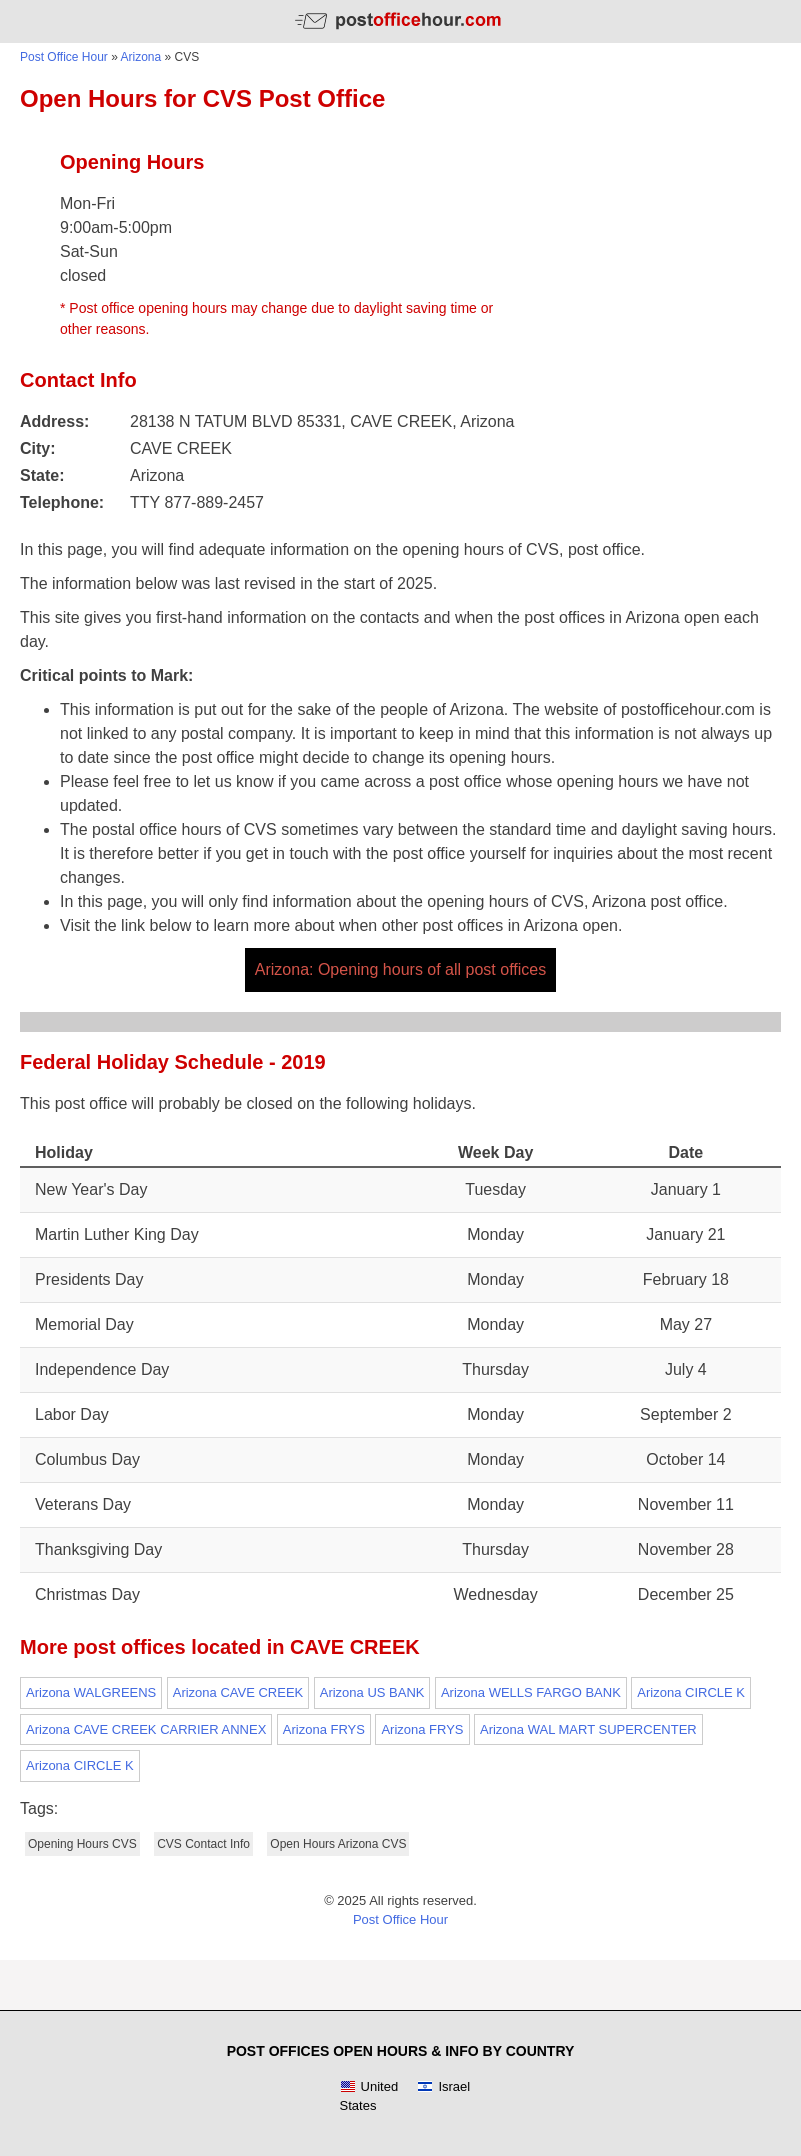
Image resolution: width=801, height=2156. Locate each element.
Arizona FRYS (324, 1729)
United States (369, 2096)
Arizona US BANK (372, 1692)
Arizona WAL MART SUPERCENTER (588, 1729)
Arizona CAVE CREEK (238, 1692)
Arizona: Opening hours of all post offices (400, 969)
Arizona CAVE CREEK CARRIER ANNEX (146, 1729)
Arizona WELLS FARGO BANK (531, 1692)
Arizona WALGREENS (91, 1692)
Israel (443, 2087)
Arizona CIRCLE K (691, 1692)
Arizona (141, 57)
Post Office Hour (64, 57)
